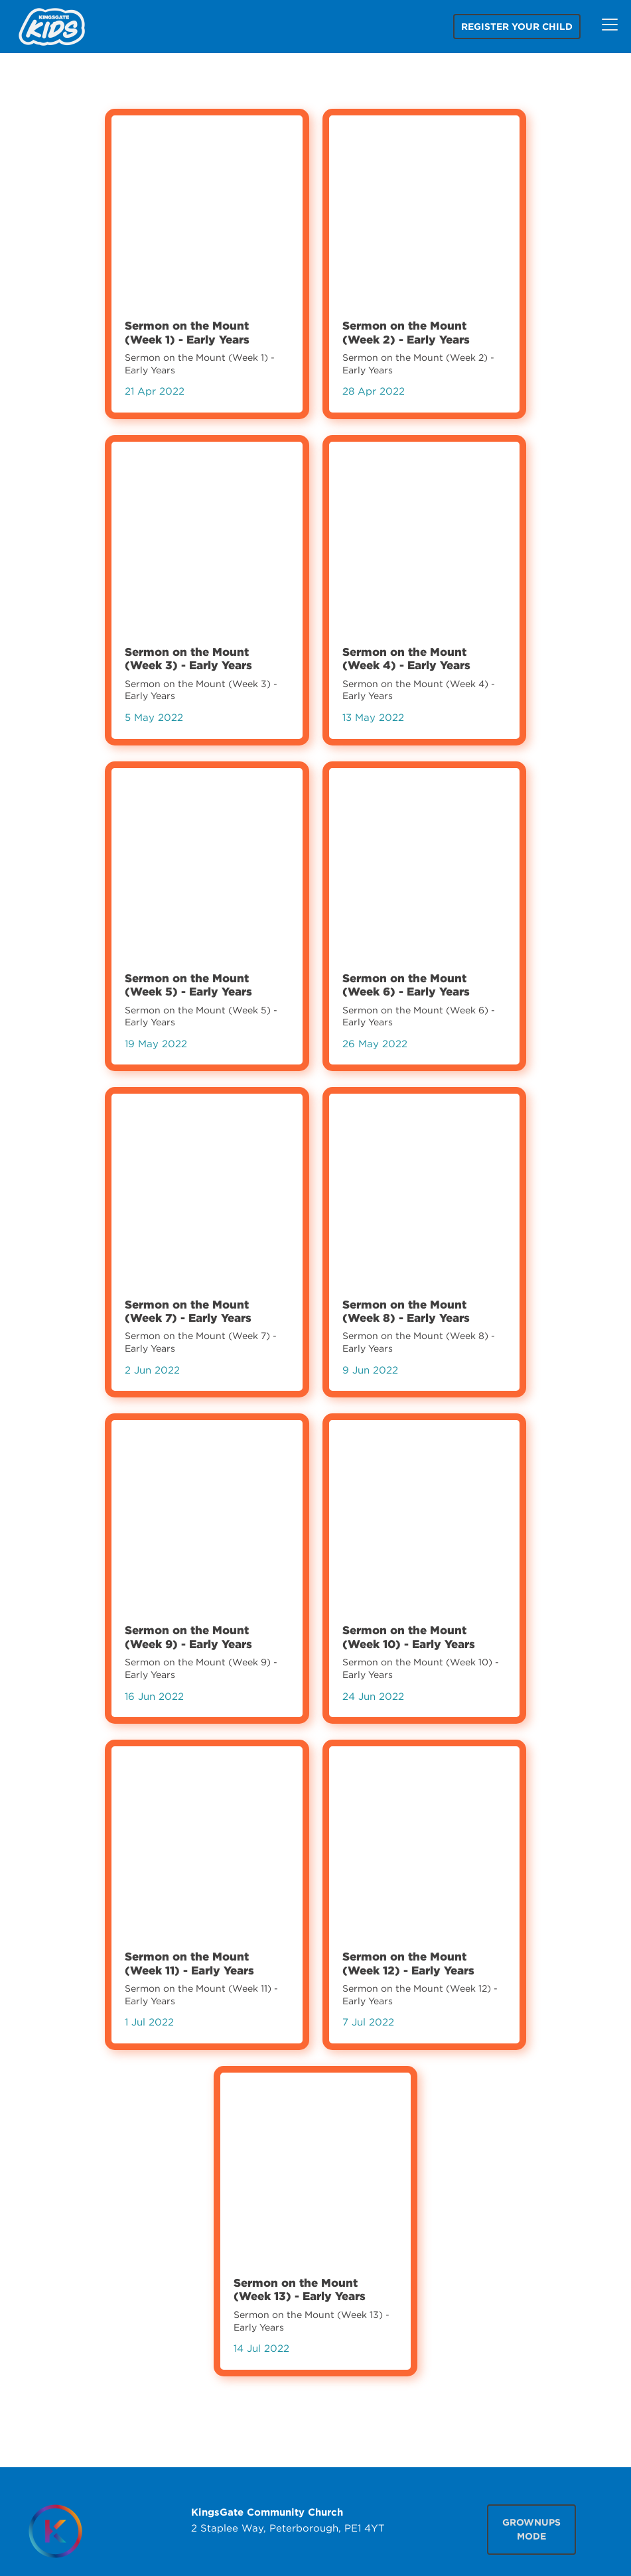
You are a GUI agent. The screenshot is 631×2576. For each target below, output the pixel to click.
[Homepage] (55, 2531)
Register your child (517, 26)
